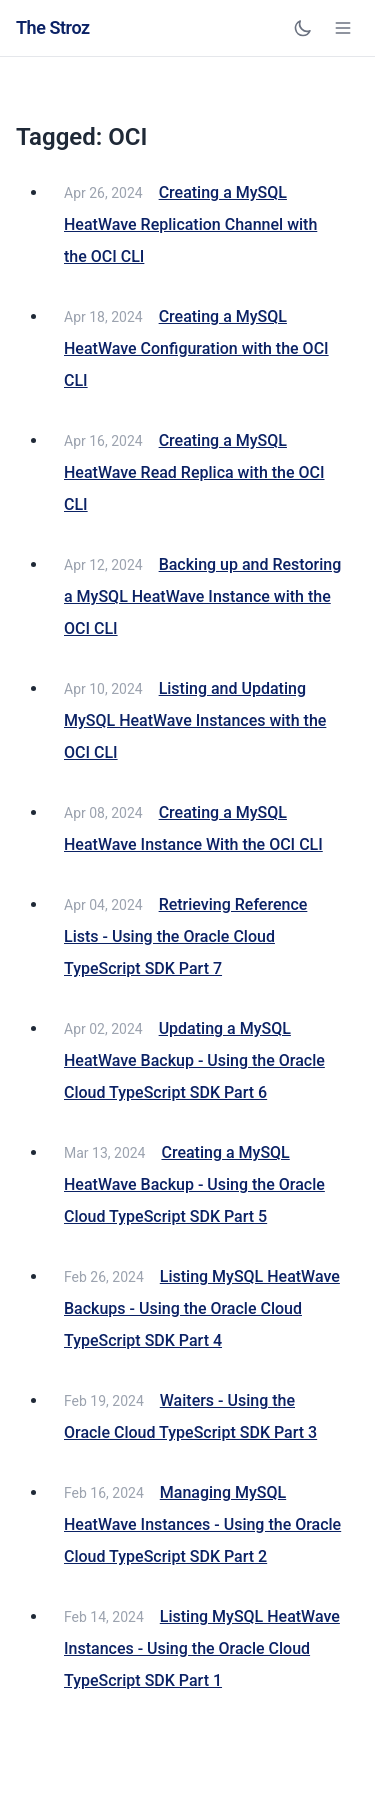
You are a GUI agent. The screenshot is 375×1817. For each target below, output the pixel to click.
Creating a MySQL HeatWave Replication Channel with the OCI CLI (190, 224)
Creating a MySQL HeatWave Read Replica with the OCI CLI (194, 472)
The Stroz (53, 27)
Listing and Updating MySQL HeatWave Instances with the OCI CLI (195, 720)
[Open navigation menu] (343, 28)
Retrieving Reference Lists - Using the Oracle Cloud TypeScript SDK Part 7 (185, 936)
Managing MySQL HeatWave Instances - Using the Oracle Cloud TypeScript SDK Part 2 (202, 1524)
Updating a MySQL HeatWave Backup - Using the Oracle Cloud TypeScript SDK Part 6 (194, 1060)
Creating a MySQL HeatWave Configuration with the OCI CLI (196, 348)
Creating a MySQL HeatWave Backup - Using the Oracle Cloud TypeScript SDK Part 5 (194, 1184)
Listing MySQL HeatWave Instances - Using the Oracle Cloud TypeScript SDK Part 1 (202, 1648)
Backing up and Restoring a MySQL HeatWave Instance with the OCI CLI (202, 596)
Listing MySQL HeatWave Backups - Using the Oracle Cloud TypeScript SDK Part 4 (202, 1308)
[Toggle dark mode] (303, 28)
